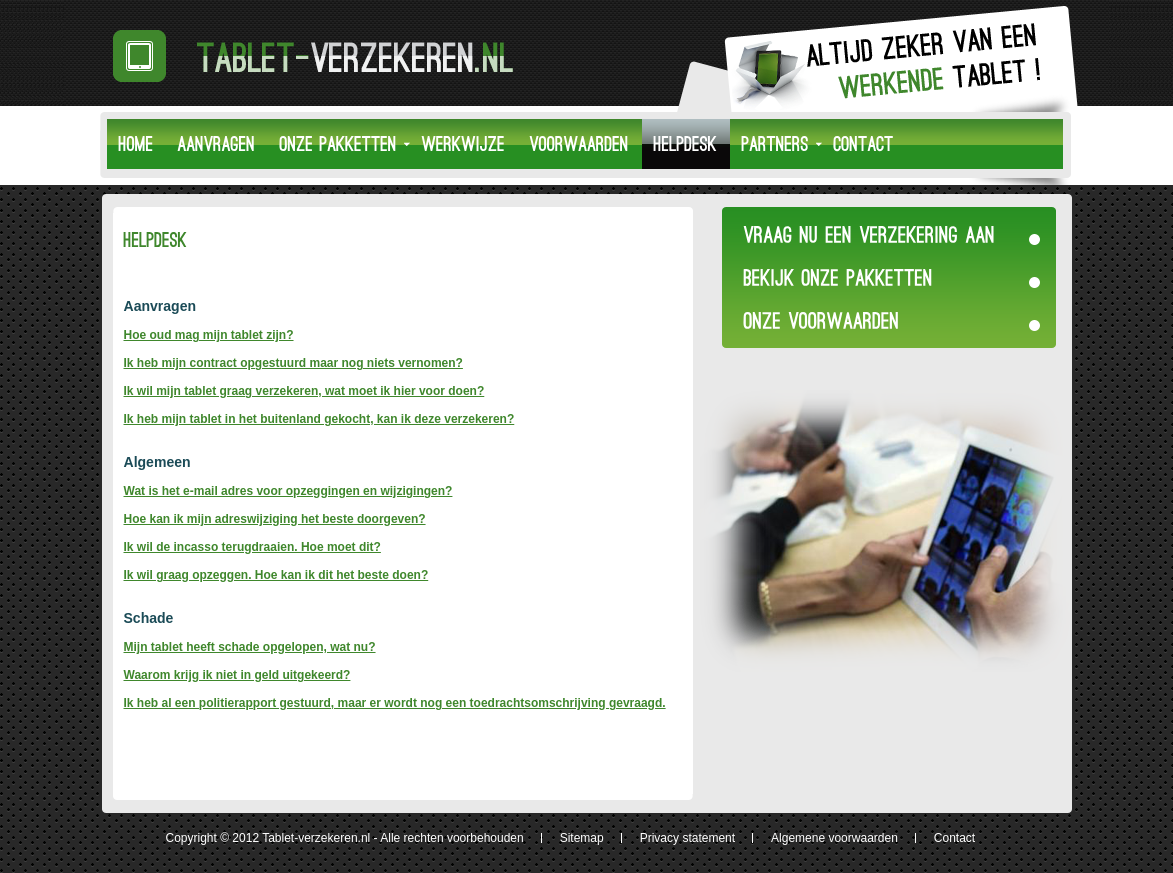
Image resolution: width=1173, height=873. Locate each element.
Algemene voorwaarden (834, 838)
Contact (954, 838)
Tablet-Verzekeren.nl (323, 56)
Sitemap (582, 838)
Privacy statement (687, 838)
